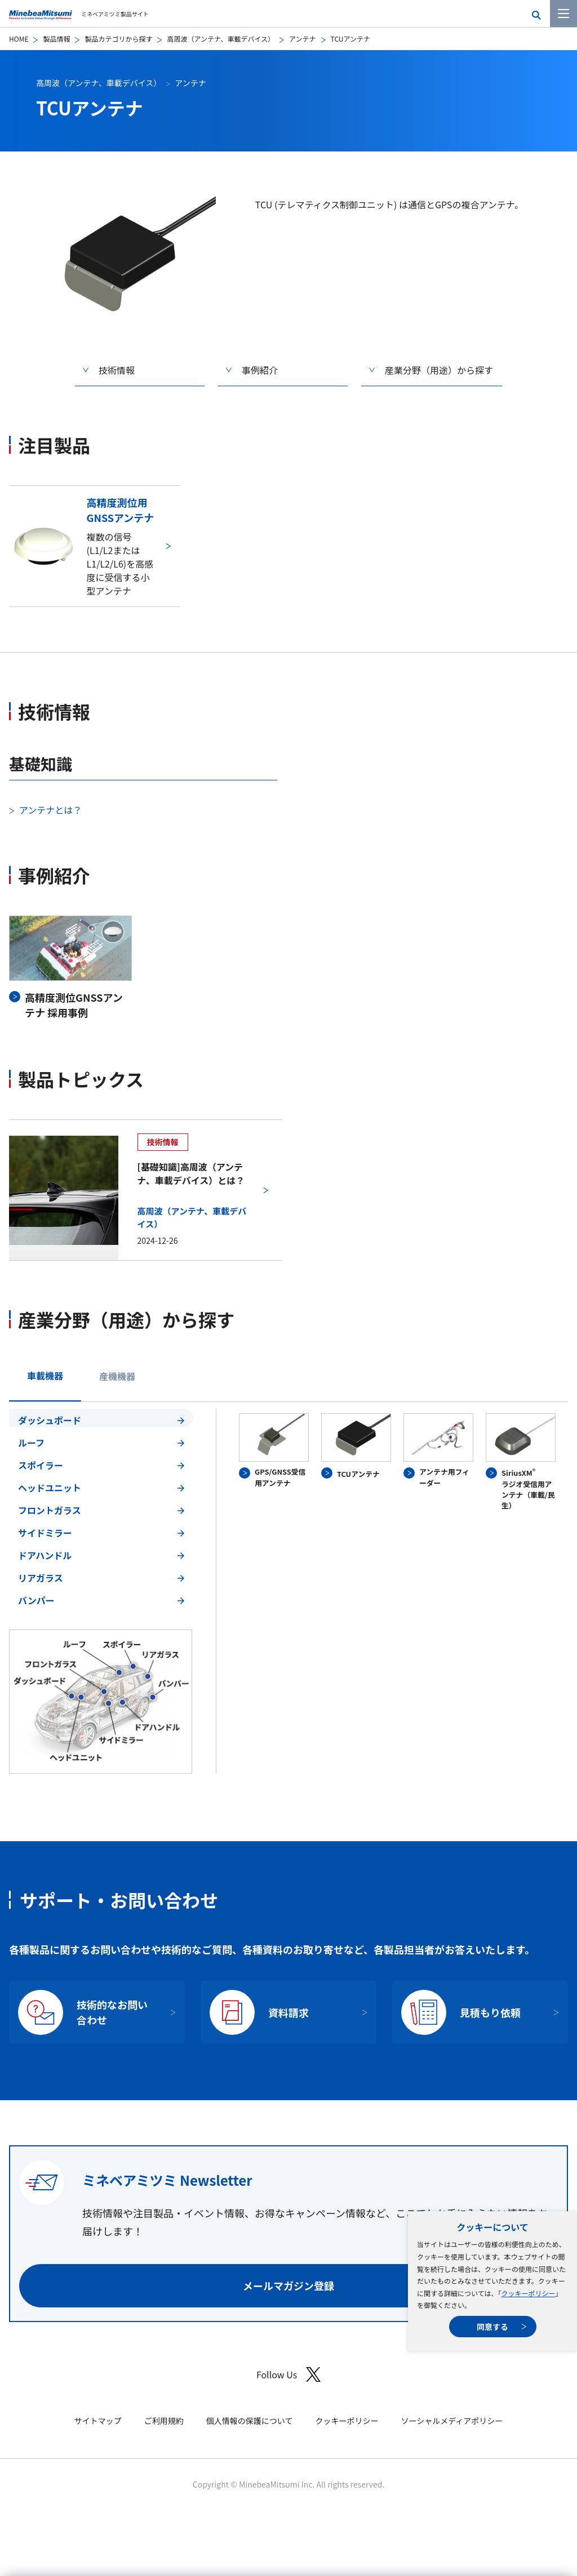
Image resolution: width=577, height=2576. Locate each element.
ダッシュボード (49, 1420)
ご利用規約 (164, 2420)
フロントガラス (49, 1510)
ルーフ (31, 1442)
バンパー (36, 1600)
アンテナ (302, 38)
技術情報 (117, 370)
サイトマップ (98, 2420)
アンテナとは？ (50, 809)
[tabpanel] (288, 1591)
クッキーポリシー (528, 2293)
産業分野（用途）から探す (439, 370)
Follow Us (288, 2374)
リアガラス (40, 1577)
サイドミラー (45, 1532)
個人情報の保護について (249, 2420)
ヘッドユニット (49, 1487)
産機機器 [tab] (117, 1376)
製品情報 (56, 38)
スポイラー (40, 1465)
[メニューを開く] (563, 13)
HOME (18, 38)
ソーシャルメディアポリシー (452, 2420)
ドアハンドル (45, 1555)
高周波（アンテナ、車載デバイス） (220, 38)
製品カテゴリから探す (118, 38)
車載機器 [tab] (45, 1375)
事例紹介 (260, 370)
